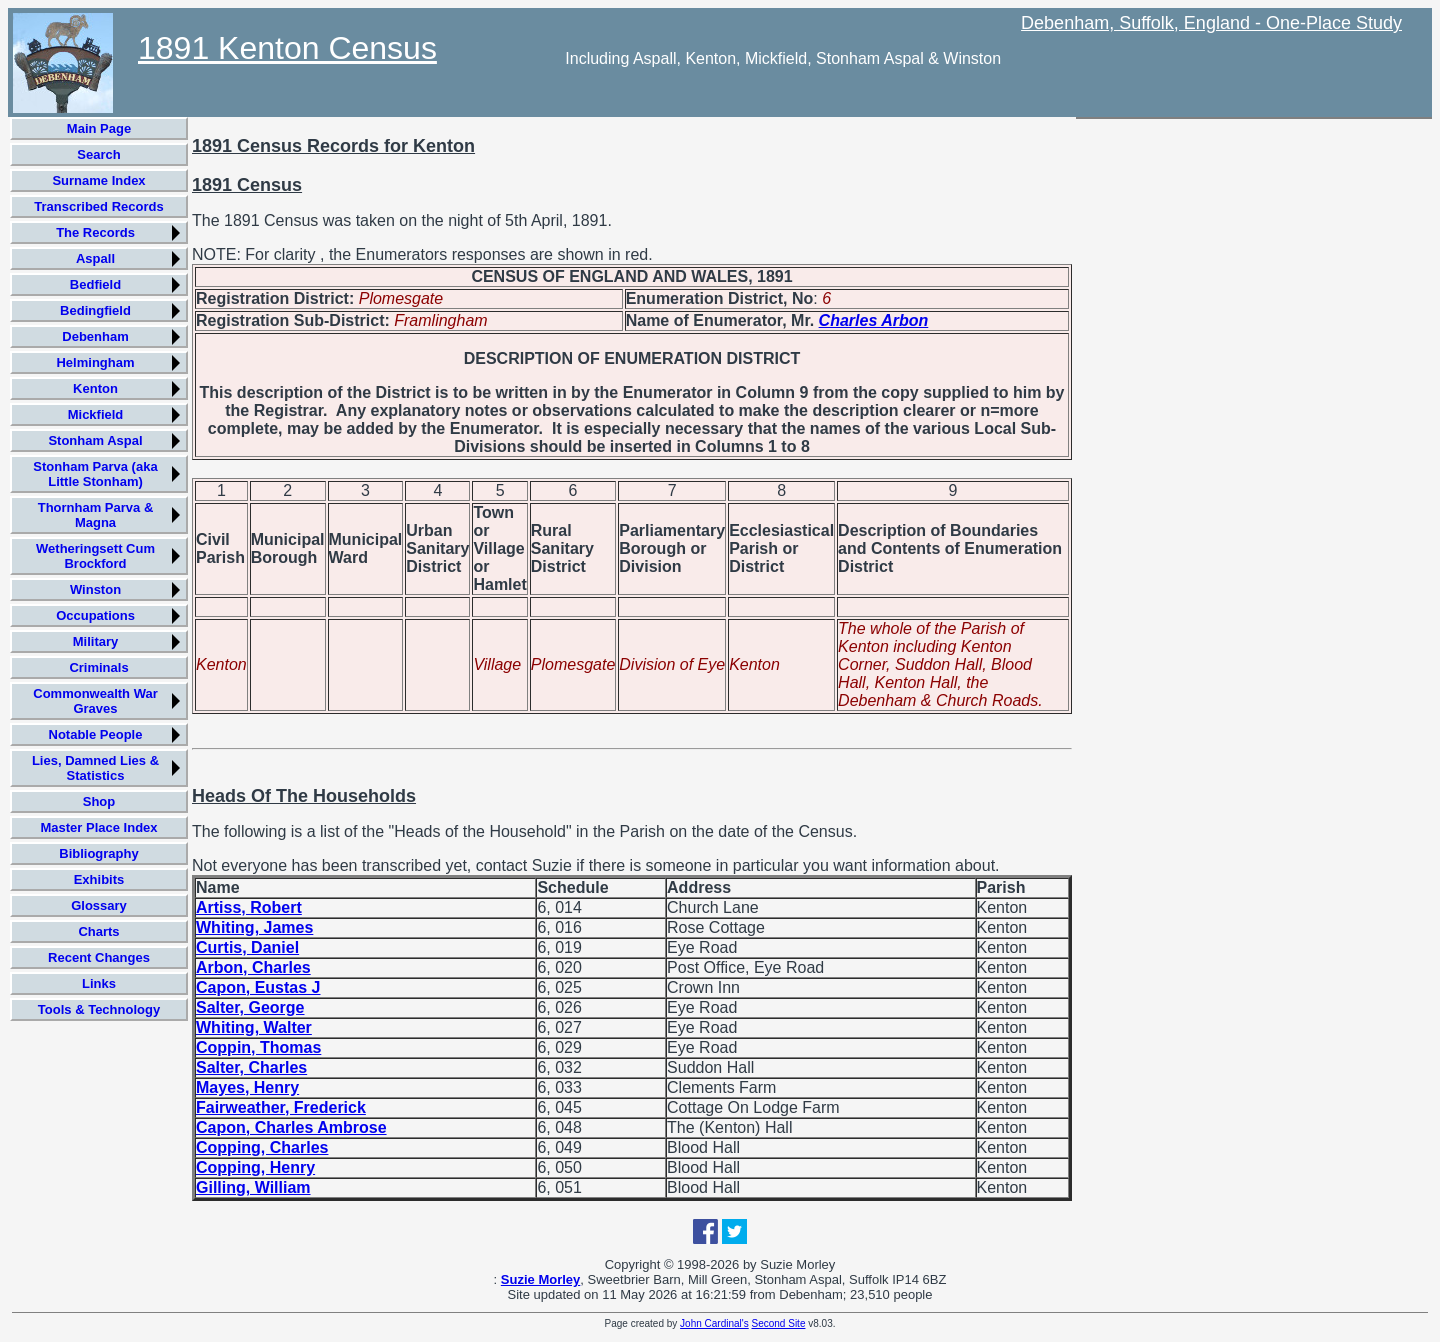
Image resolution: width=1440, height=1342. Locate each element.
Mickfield (96, 414)
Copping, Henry (255, 1167)
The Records (95, 232)
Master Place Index (98, 827)
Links (99, 983)
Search (98, 154)
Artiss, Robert (249, 907)
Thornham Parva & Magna (96, 515)
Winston (95, 589)
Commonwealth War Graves (95, 701)
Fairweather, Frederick (281, 1107)
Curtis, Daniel (247, 947)
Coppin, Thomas (258, 1047)
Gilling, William (253, 1187)
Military (96, 641)
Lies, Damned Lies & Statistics (95, 768)
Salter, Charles (251, 1067)
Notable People (96, 734)
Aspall (95, 258)
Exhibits (99, 879)
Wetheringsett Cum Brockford (95, 556)
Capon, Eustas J (258, 987)
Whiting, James (254, 927)
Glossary (99, 905)
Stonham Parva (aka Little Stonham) (95, 474)
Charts (98, 931)
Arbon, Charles (253, 967)
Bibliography (98, 853)
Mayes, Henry (247, 1087)
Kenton (95, 388)
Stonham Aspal (95, 440)
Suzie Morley (540, 1279)
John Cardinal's (714, 1323)
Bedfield (95, 284)
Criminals (98, 667)
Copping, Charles (262, 1147)
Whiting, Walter (254, 1027)
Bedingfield (95, 310)
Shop (99, 801)
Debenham (95, 336)
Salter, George (250, 1007)
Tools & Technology (99, 1009)
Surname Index (98, 180)
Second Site (779, 1323)
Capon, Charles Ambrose (291, 1127)
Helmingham (95, 362)
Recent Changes (99, 957)
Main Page (99, 128)
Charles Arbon (874, 320)
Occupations (95, 615)
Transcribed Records (98, 206)
